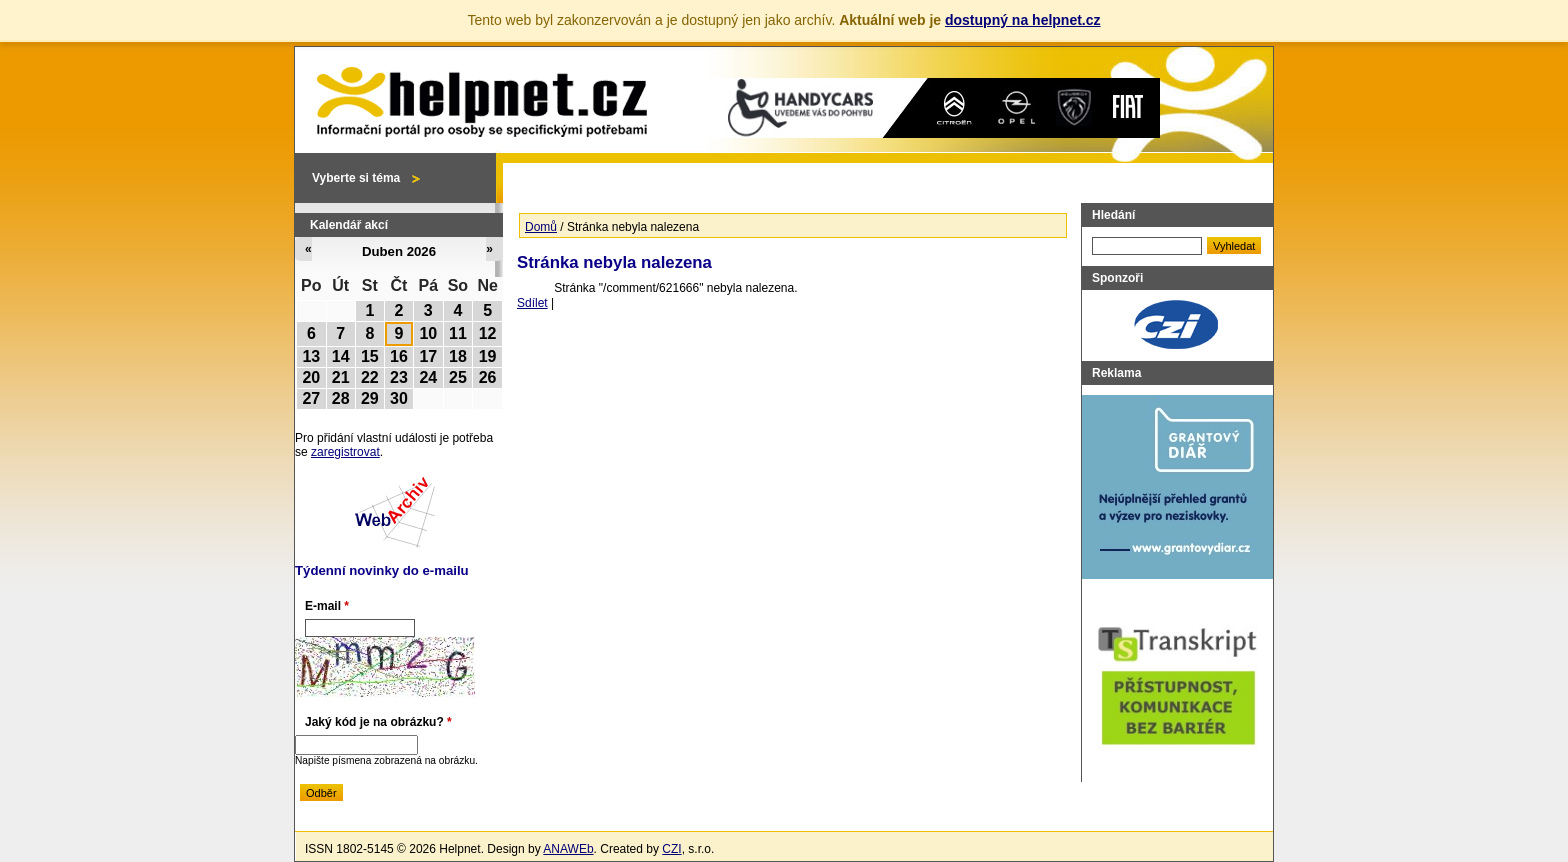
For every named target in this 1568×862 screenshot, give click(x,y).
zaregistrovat (345, 452)
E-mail (327, 606)
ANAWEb (568, 849)
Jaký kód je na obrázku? (378, 722)
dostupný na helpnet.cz (1023, 20)
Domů (541, 227)
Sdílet (532, 303)
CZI (671, 849)
